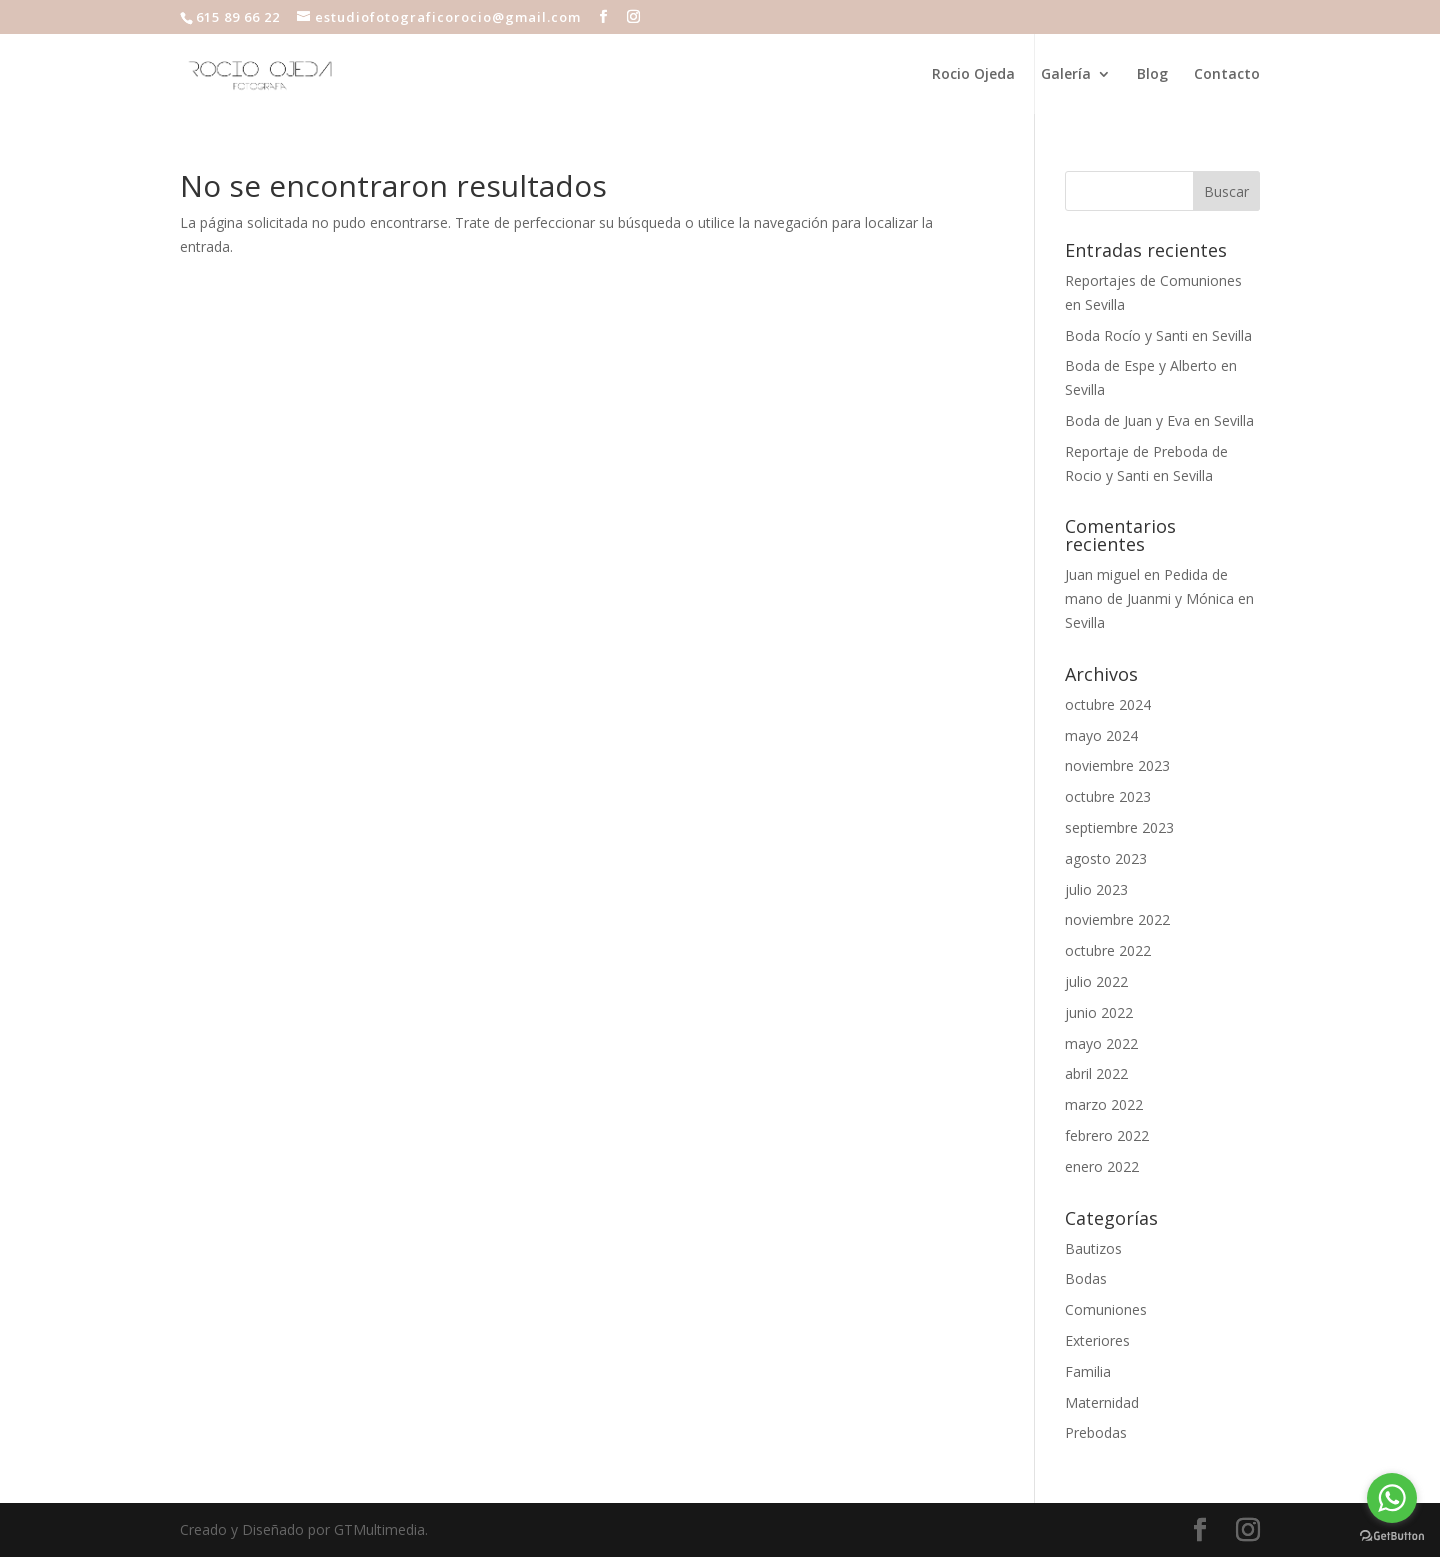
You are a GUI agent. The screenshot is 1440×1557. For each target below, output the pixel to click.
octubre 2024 (1108, 704)
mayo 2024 (1101, 735)
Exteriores (1097, 1340)
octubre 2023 (1108, 796)
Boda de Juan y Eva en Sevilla (1159, 420)
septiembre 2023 (1119, 827)
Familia (1088, 1371)
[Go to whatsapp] (1392, 1498)
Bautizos (1093, 1248)
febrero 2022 (1107, 1135)
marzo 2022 (1104, 1104)
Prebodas (1096, 1432)
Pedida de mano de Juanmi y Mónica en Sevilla (1159, 598)
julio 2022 (1096, 981)
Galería (1066, 75)
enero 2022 (1102, 1166)
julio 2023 (1096, 889)
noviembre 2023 (1117, 765)
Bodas (1086, 1278)
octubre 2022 (1108, 950)
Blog (1152, 75)
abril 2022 (1096, 1073)
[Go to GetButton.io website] (1392, 1536)
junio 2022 (1099, 1012)
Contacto (1227, 75)
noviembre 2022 (1117, 919)
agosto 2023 (1106, 858)
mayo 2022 (1101, 1043)
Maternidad (1102, 1402)
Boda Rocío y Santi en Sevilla (1158, 335)
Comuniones (1106, 1309)
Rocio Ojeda (973, 75)
